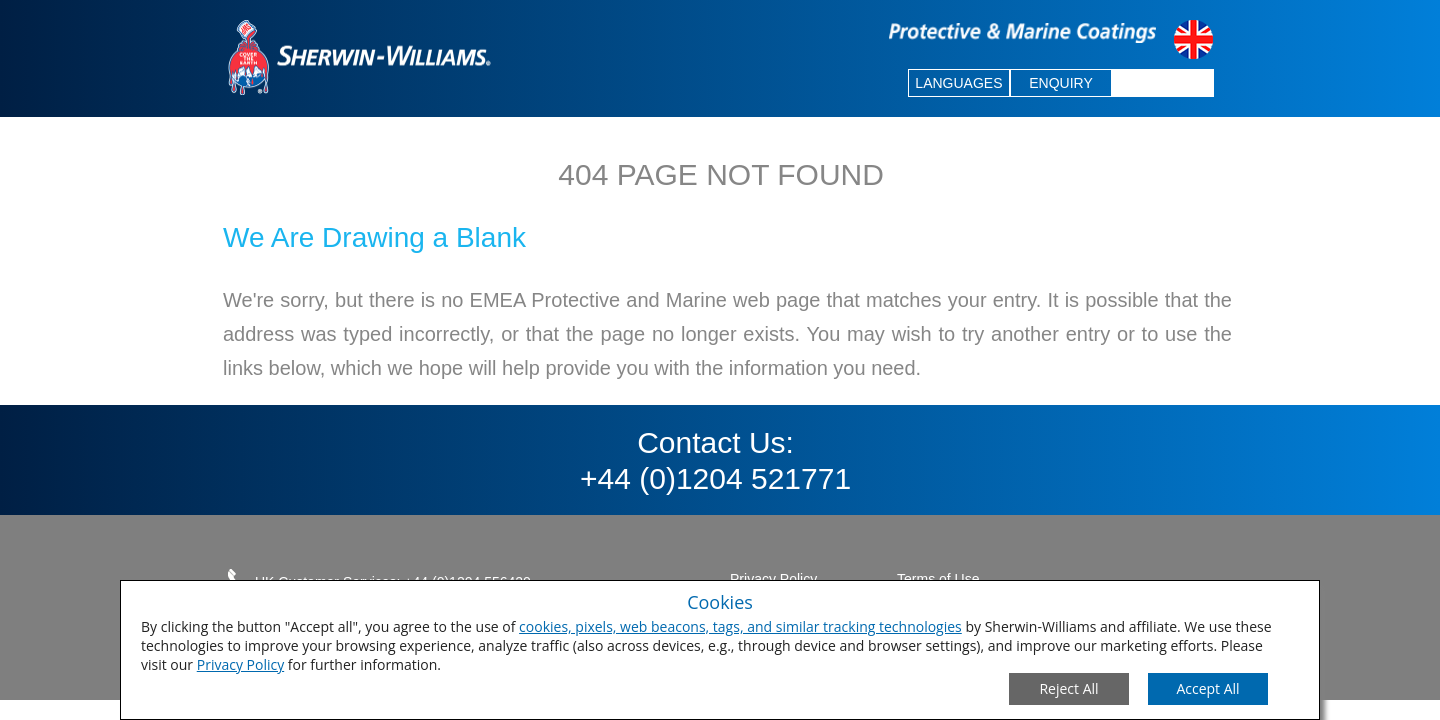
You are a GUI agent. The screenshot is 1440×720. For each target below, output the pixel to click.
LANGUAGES (958, 83)
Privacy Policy (240, 664)
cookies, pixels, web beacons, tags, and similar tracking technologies (740, 626)
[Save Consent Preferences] (1208, 689)
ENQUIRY (1061, 83)
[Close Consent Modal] (1069, 689)
